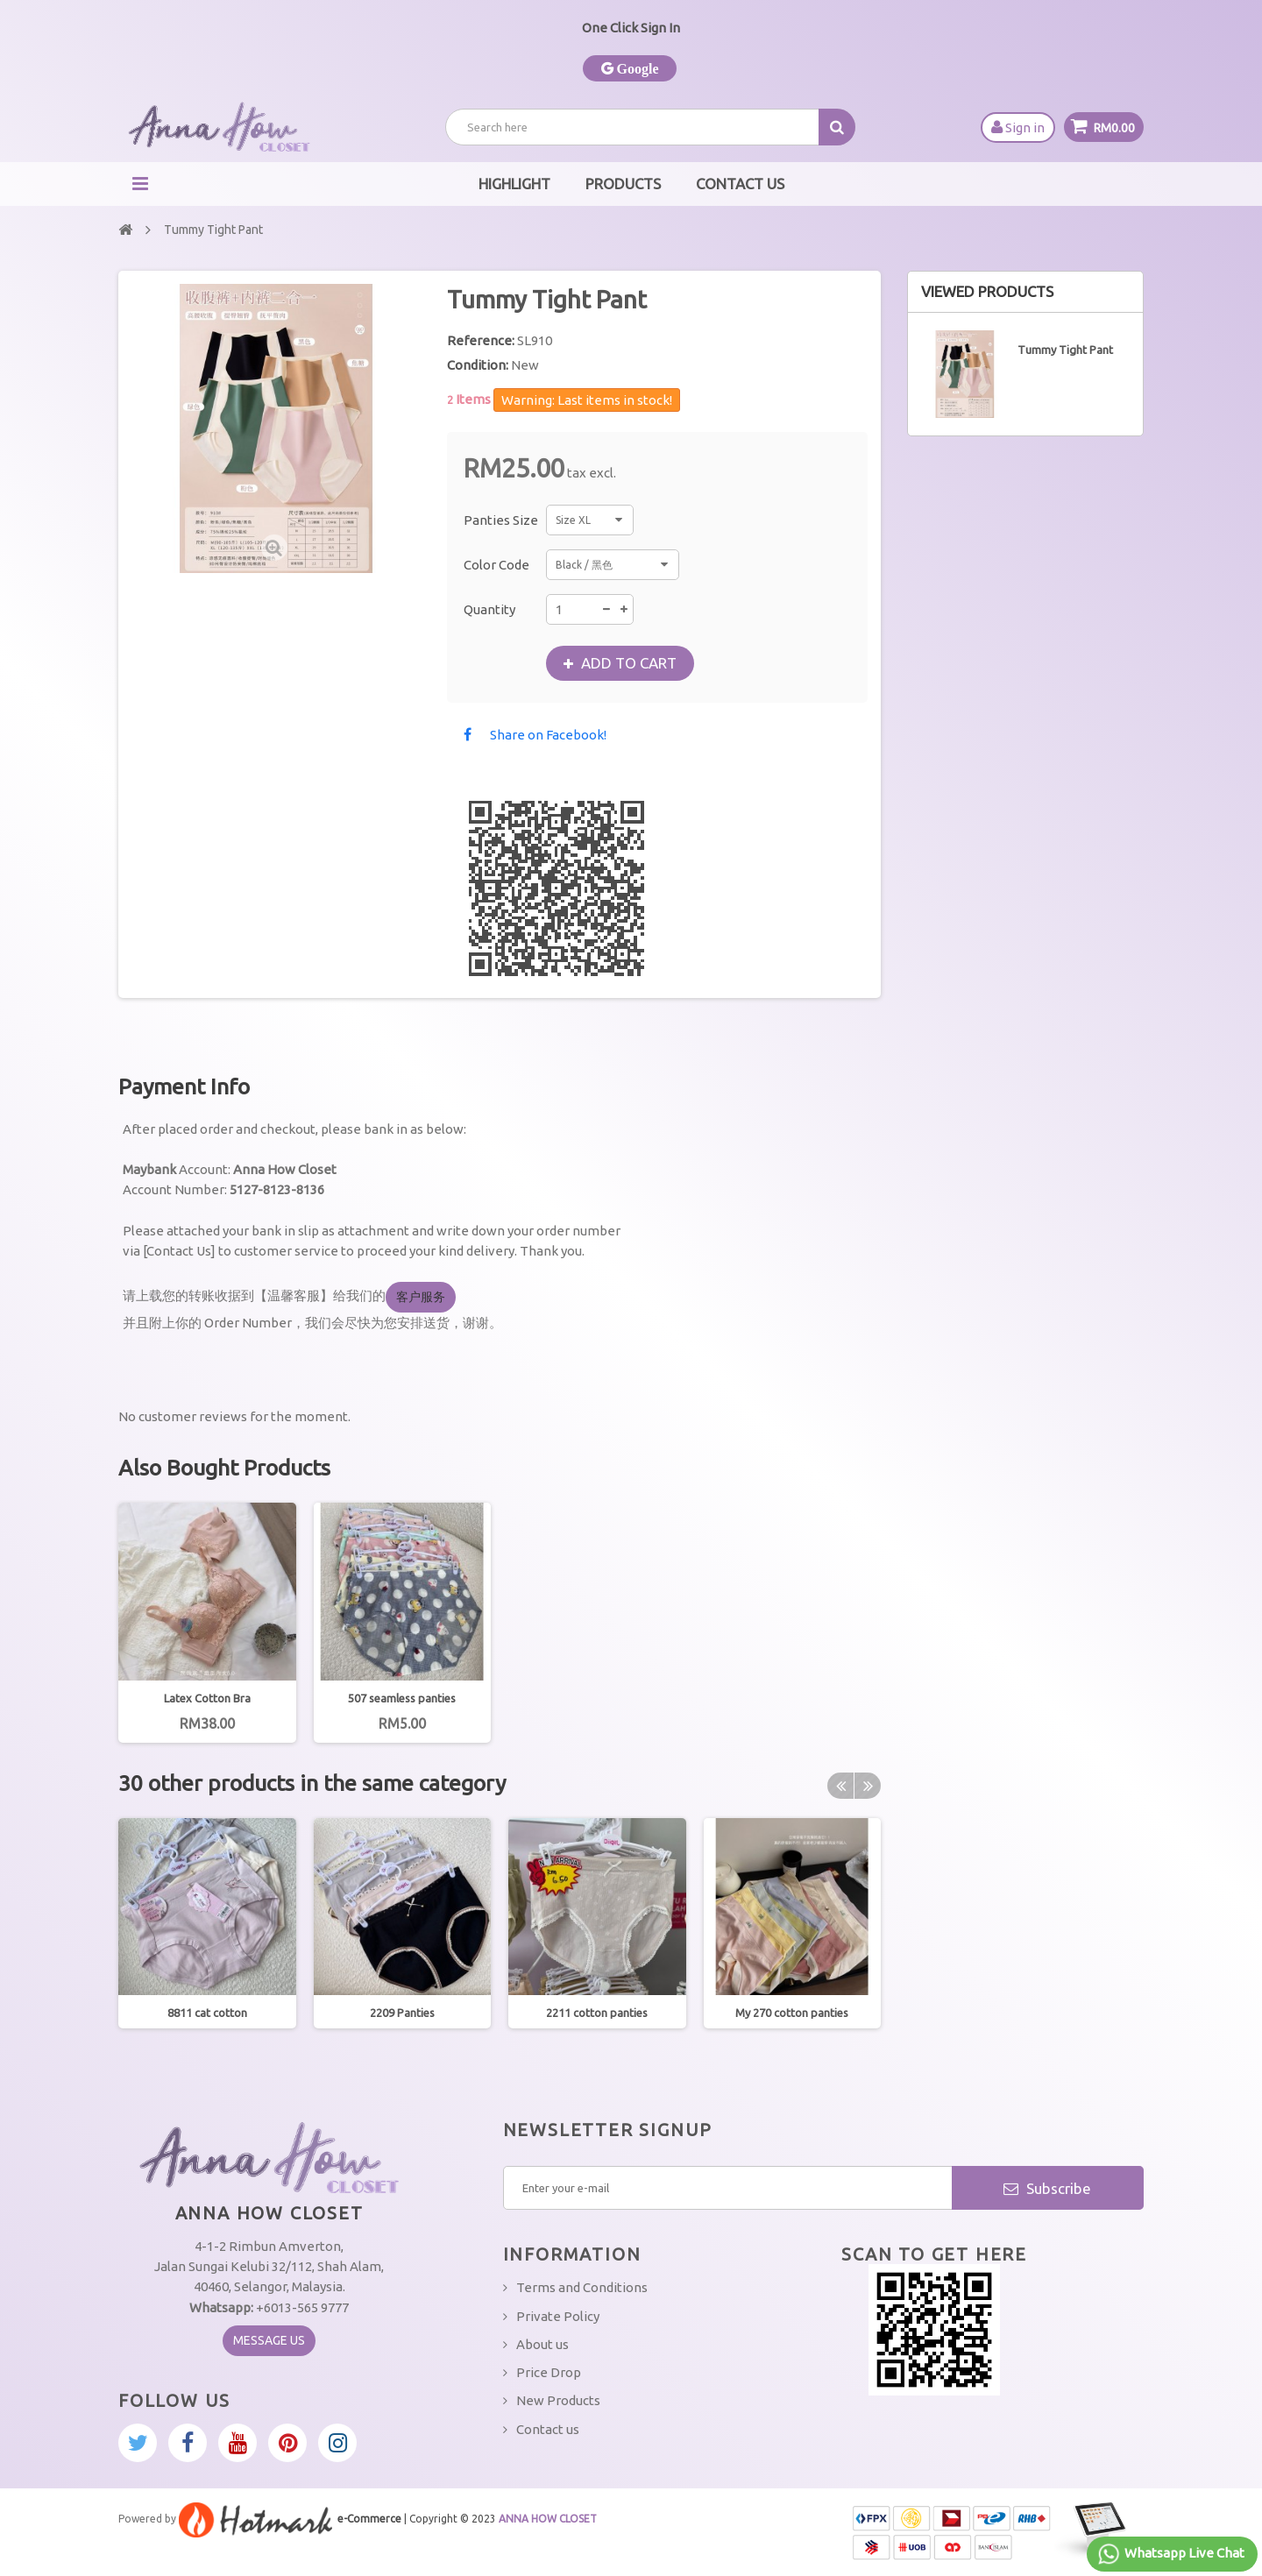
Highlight (514, 183)
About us (542, 2344)
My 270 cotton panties (791, 2012)
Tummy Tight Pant (1065, 349)
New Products (558, 2400)
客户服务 (420, 1297)
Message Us (269, 2340)
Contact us (547, 2429)
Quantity (489, 609)
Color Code (498, 564)
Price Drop (548, 2372)
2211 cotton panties (597, 2012)
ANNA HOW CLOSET (548, 2518)
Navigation (140, 184)
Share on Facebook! (548, 734)
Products (623, 183)
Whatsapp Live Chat (1169, 2554)
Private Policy (557, 2316)
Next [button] (867, 1786)
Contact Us (740, 183)
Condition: (477, 364)
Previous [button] (840, 1786)
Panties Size (502, 520)
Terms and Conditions (582, 2287)
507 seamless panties (402, 1698)
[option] (207, 1623)
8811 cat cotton (207, 2012)
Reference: (480, 340)
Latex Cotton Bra (207, 1698)
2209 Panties (402, 2012)
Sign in (1018, 127)
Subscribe (1047, 2188)
